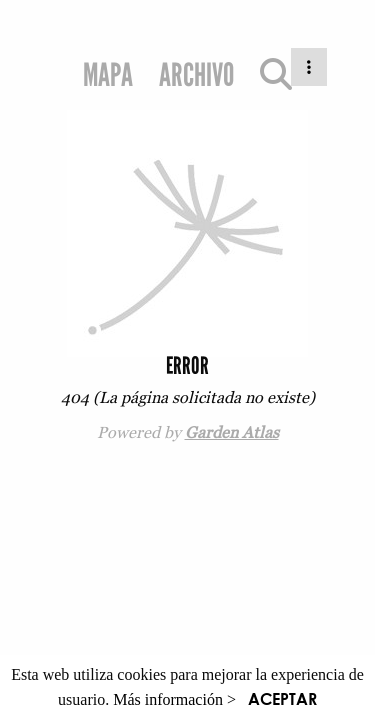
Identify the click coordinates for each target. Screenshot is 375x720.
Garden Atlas (232, 432)
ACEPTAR (282, 698)
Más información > (174, 699)
